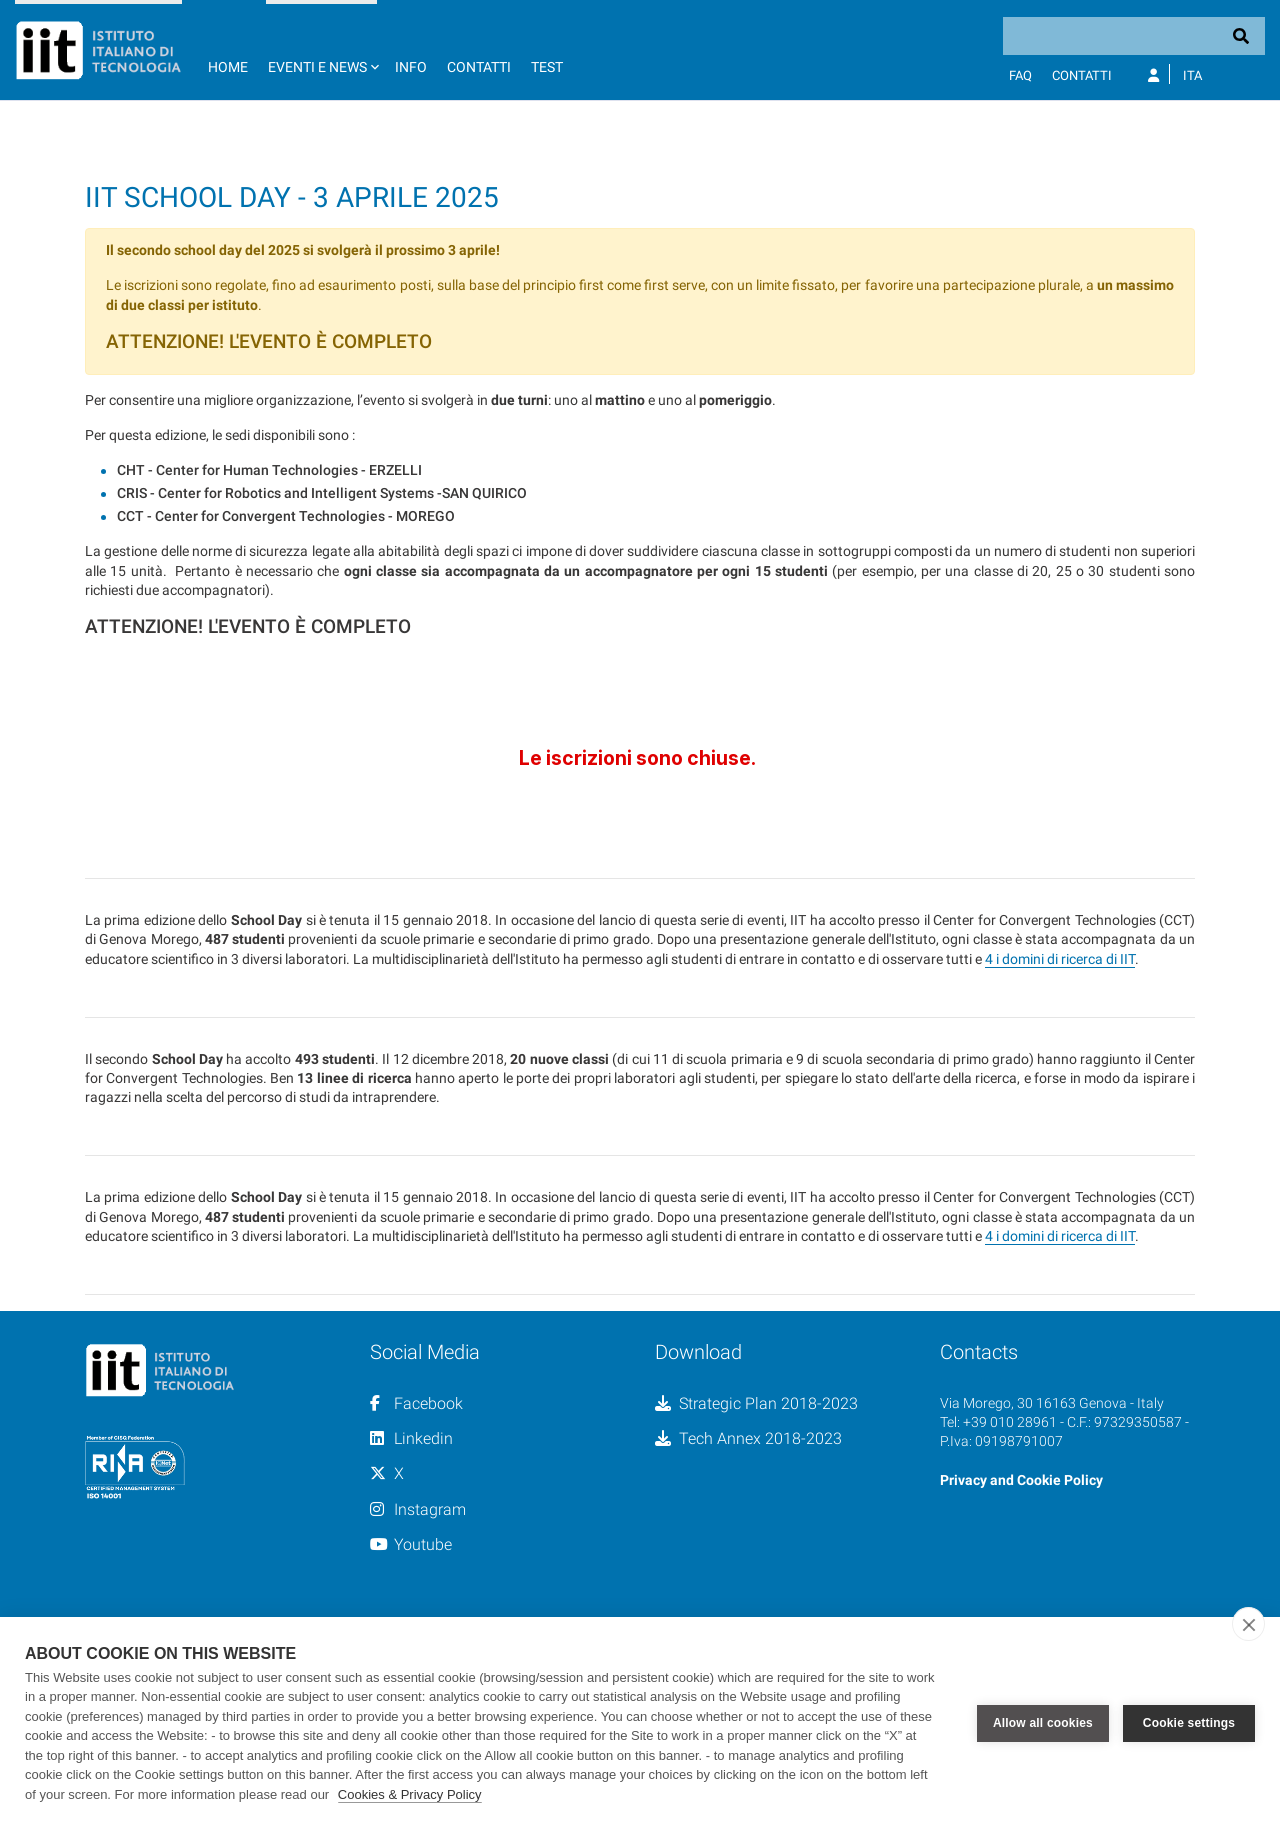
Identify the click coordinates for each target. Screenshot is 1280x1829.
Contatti (479, 67)
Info (411, 67)
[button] (321, 50)
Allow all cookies (1043, 1723)
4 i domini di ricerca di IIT (1060, 1134)
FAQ (1020, 75)
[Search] (1134, 36)
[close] (1248, 1624)
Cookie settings (1189, 1723)
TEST (547, 67)
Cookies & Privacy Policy (410, 1794)
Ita (1192, 75)
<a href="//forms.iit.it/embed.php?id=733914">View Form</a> (640, 930)
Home (228, 67)
